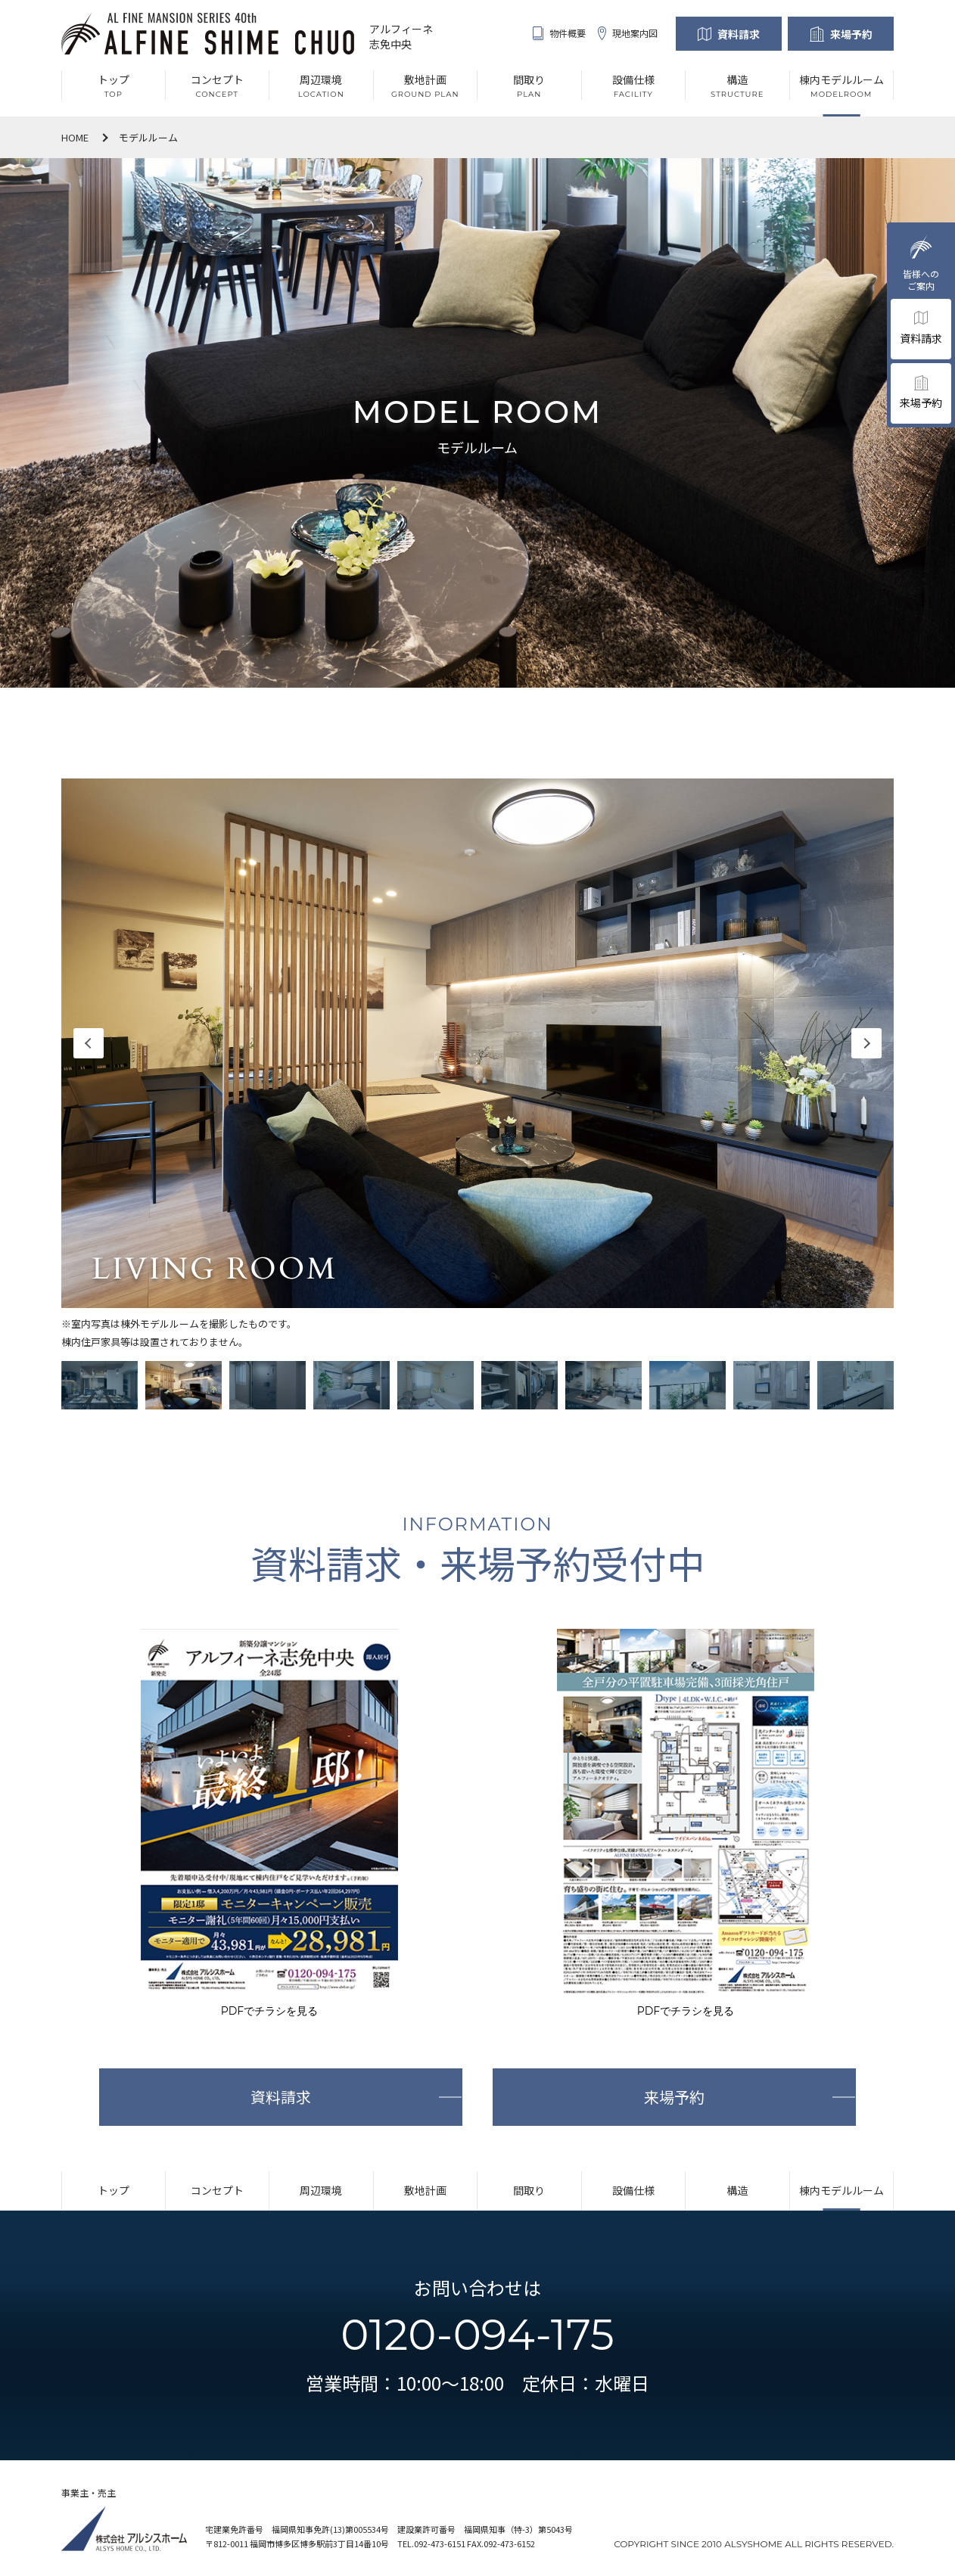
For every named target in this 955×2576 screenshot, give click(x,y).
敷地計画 (425, 2190)
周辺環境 (321, 2190)
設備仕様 (633, 2190)
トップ (113, 2190)
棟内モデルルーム (841, 2190)
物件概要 (559, 33)
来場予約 (851, 34)
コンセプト (217, 2190)
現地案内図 (628, 33)
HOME (75, 137)
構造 (737, 2190)
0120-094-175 (477, 2334)
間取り (529, 2190)
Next (866, 1043)
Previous (88, 1043)
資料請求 (738, 34)
